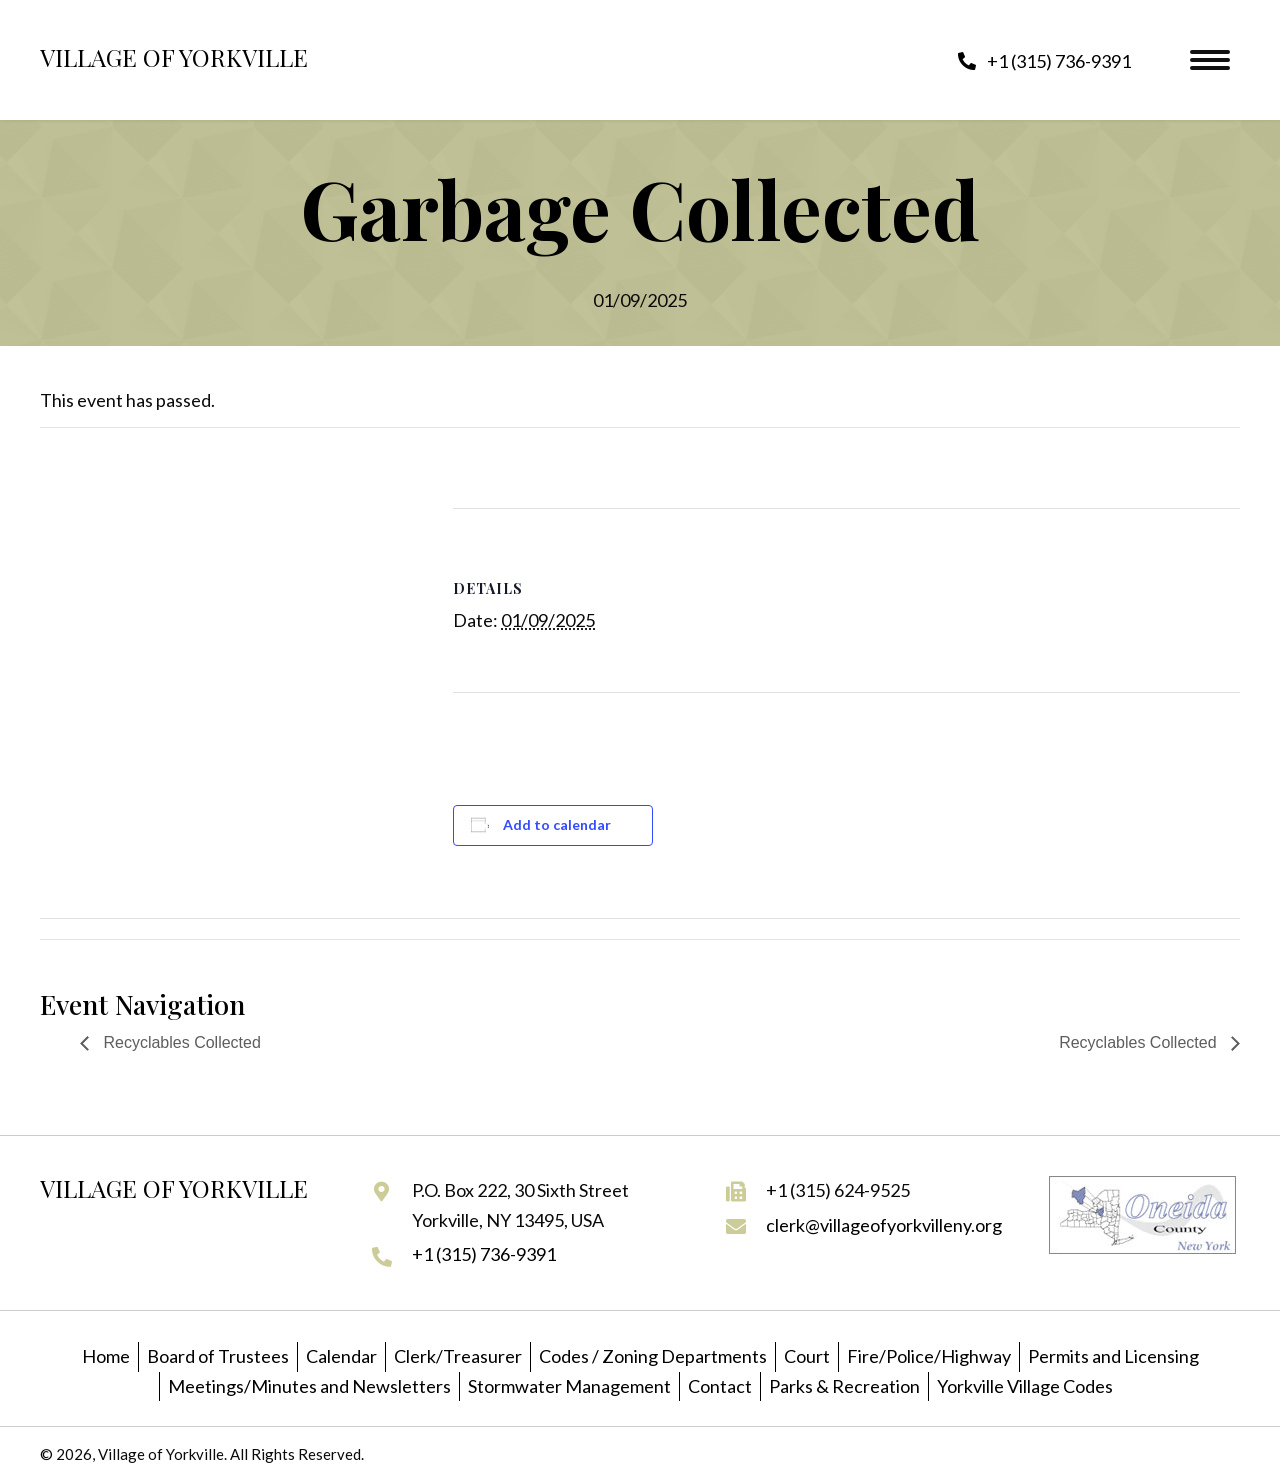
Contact (720, 1386)
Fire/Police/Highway (929, 1356)
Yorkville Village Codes (1025, 1386)
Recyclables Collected (180, 1042)
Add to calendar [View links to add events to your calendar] (557, 824)
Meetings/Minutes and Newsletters (309, 1386)
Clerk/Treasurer (458, 1356)
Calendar (341, 1356)
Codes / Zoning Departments (653, 1356)
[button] (1044, 60)
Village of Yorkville (174, 57)
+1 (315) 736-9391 (484, 1254)
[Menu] (1210, 60)
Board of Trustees (218, 1356)
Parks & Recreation (844, 1386)
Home (106, 1356)
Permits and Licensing (1113, 1356)
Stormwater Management (569, 1386)
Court (807, 1356)
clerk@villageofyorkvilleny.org (884, 1225)
